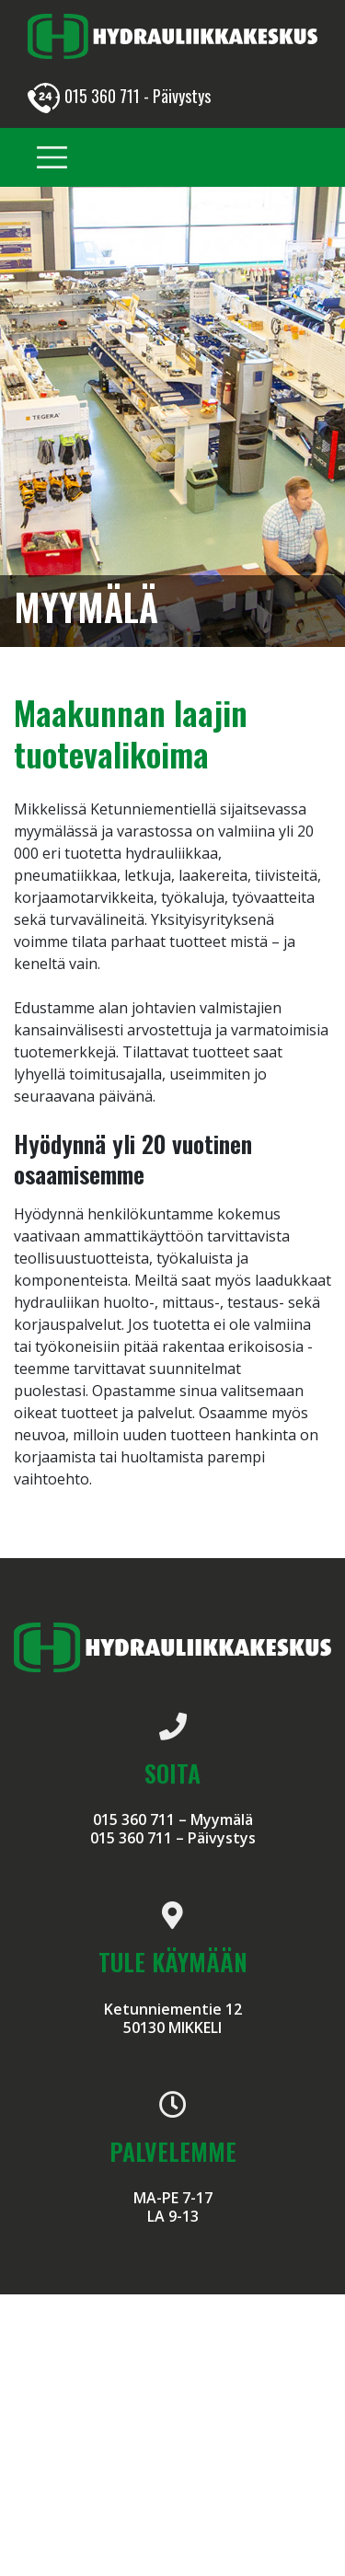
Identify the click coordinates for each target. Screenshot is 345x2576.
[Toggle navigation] (52, 157)
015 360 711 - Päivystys (119, 96)
